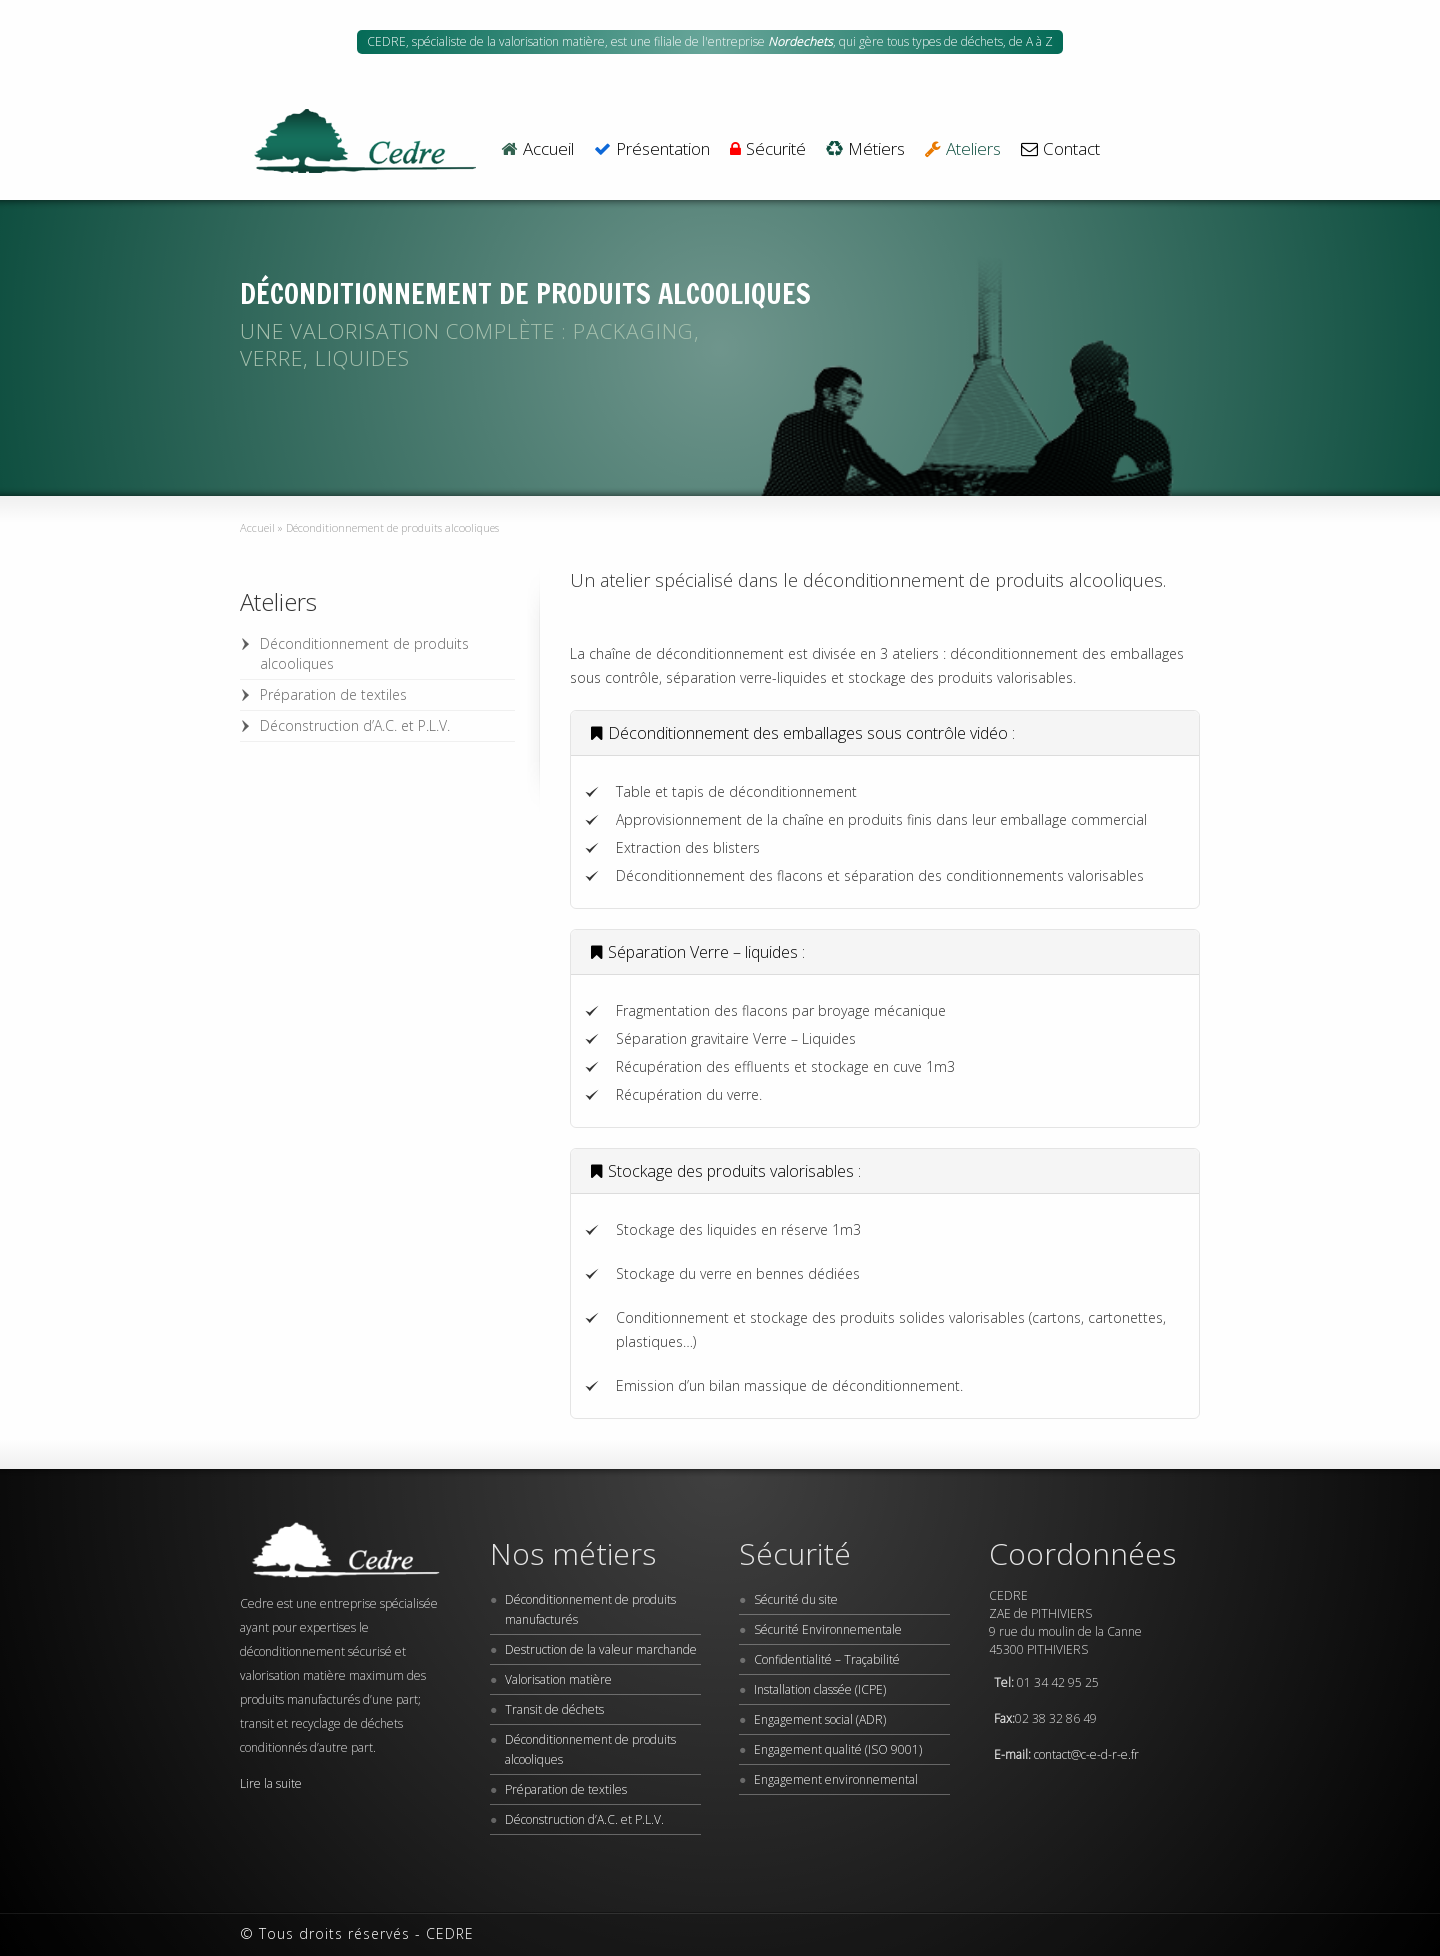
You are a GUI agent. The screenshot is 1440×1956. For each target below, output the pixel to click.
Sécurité (768, 150)
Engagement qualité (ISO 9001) (838, 1749)
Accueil (537, 150)
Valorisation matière (558, 1679)
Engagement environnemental (836, 1779)
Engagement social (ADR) (820, 1719)
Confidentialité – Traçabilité (827, 1659)
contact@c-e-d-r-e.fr (1086, 1754)
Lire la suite (271, 1783)
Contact (1060, 150)
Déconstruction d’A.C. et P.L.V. (355, 725)
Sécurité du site (796, 1599)
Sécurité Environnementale (828, 1629)
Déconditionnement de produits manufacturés (590, 1609)
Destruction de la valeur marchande (601, 1649)
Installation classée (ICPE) (820, 1689)
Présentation (652, 150)
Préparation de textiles (333, 694)
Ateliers (963, 150)
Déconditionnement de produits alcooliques (364, 653)
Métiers (865, 150)
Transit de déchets (554, 1709)
